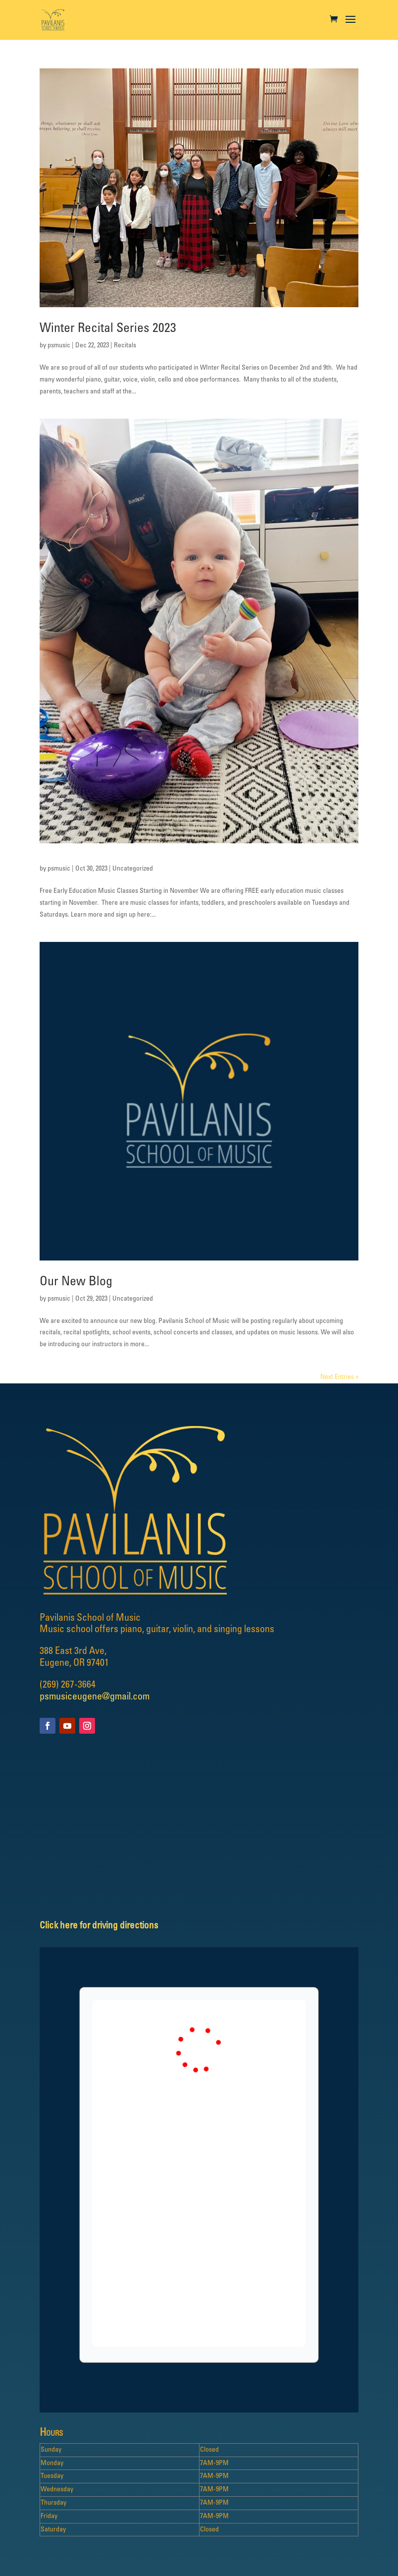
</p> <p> (198, 2173)
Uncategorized (132, 869)
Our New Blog (76, 1282)
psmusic (59, 345)
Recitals (125, 345)
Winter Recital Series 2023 (108, 328)
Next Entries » (339, 1377)
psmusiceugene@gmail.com (94, 1697)
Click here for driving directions (99, 1925)
